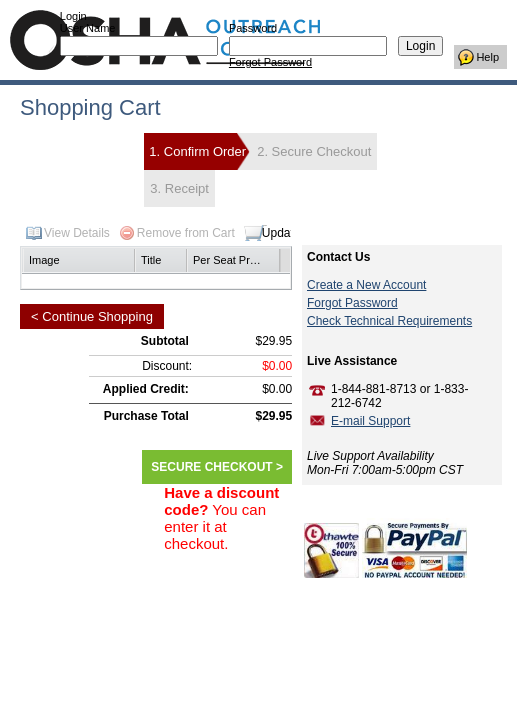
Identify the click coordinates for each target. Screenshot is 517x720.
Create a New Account (366, 285)
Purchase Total (146, 416)
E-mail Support (370, 421)
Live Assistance (352, 361)
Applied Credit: (146, 389)
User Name (88, 28)
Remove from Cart (186, 233)
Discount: (167, 366)
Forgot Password (270, 62)
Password (253, 28)
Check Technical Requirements (389, 321)
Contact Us (338, 257)
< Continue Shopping (92, 316)
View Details (77, 233)
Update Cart (294, 233)
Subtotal (165, 341)
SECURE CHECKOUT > (217, 467)
